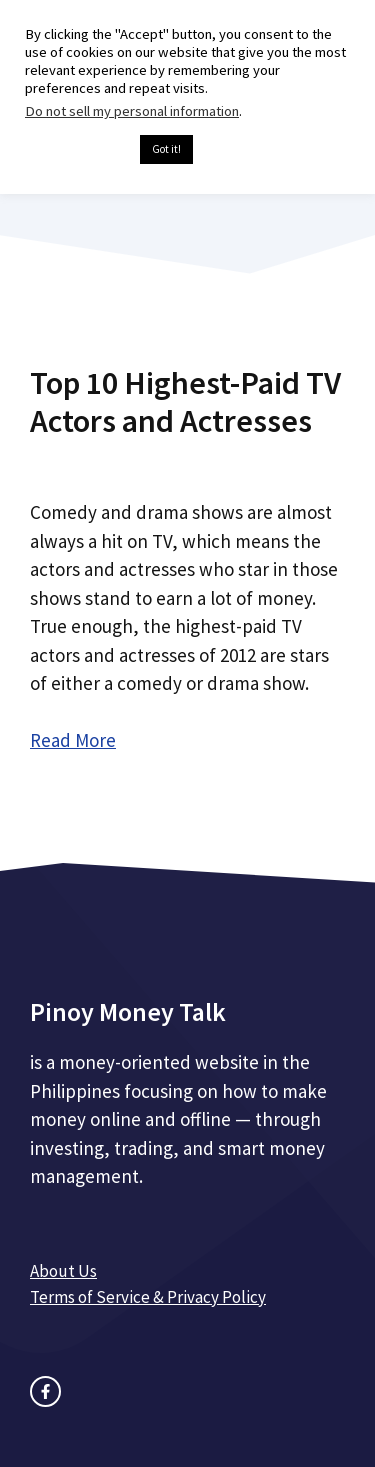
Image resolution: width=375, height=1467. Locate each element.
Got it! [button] (166, 149)
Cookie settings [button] (77, 150)
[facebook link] (45, 1391)
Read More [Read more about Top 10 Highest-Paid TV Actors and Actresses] (73, 740)
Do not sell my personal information (132, 111)
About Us (63, 1271)
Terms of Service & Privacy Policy (148, 1297)
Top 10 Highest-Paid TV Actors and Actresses (185, 402)
